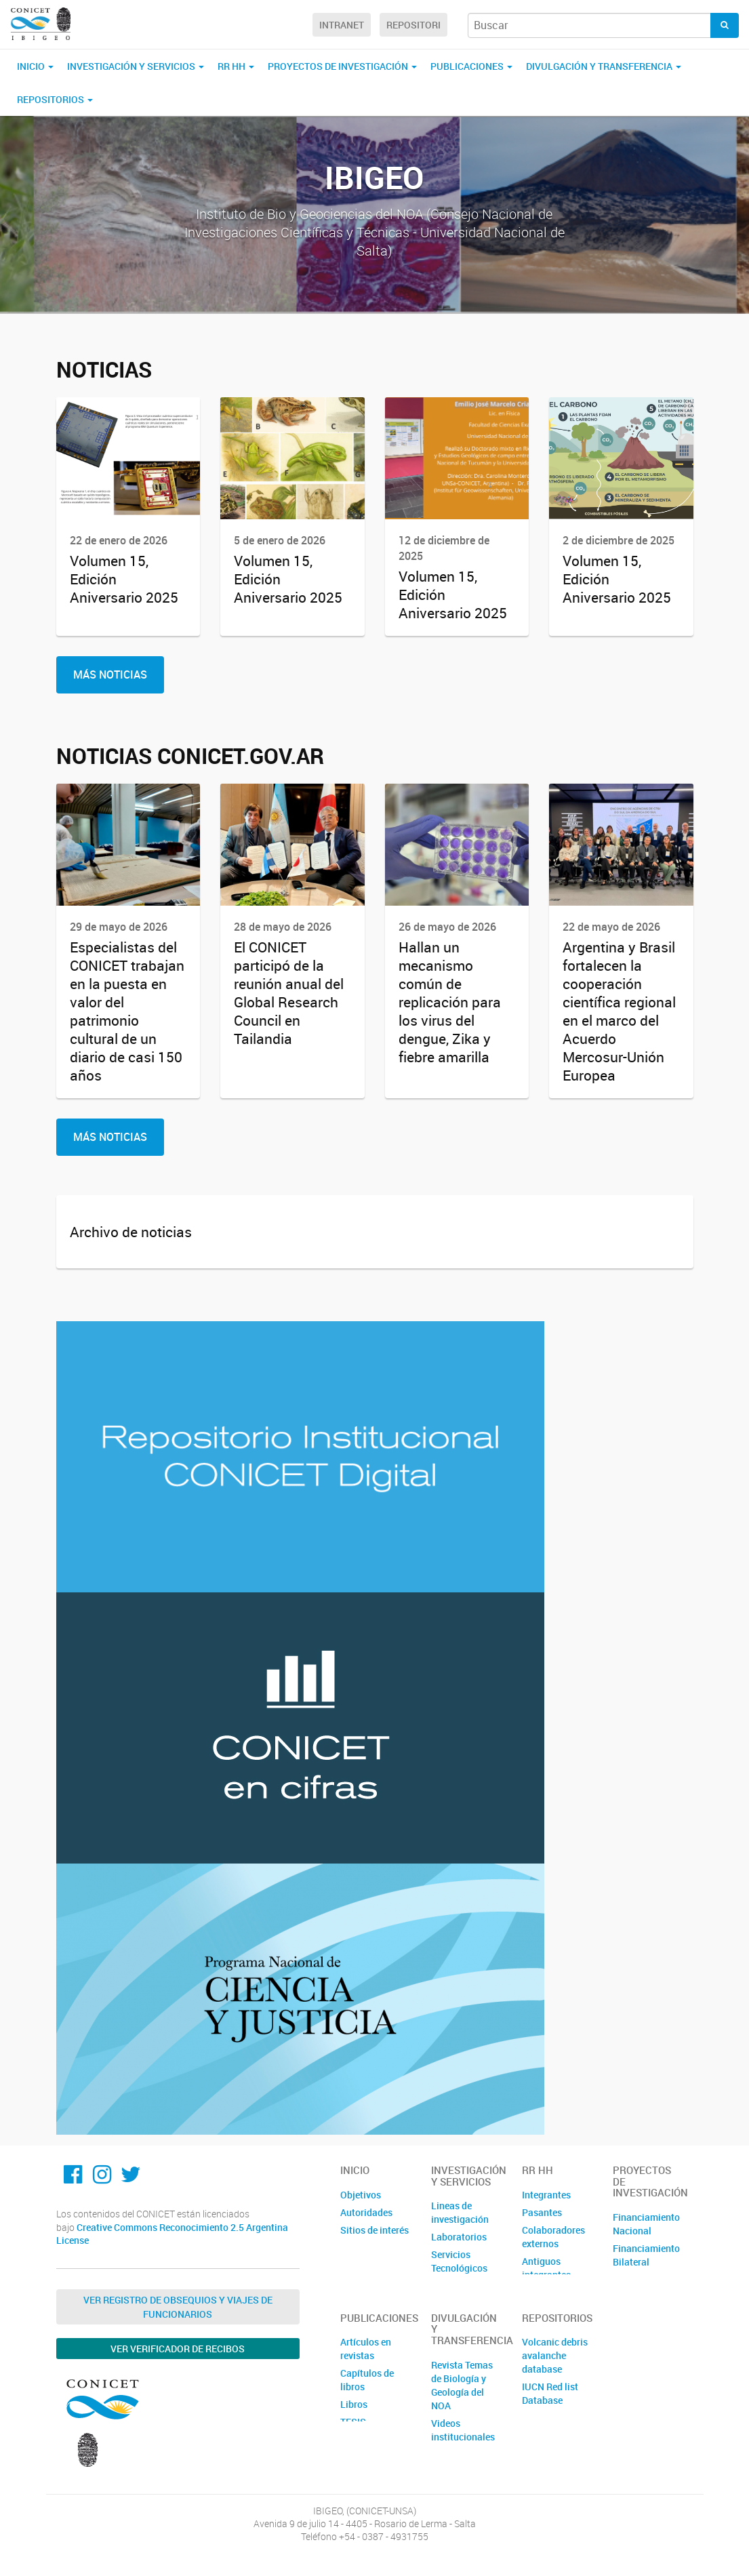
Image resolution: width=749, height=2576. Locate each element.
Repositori (413, 24)
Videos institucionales (463, 2430)
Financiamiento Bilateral (646, 2255)
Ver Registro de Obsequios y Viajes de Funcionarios (177, 2306)
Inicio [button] (35, 66)
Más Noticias (110, 674)
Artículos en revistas (365, 2348)
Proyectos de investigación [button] (342, 66)
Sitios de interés (374, 2229)
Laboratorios (459, 2236)
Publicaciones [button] (471, 66)
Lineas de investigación (460, 2212)
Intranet (341, 24)
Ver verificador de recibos (177, 2348)
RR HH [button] (236, 66)
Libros (353, 2404)
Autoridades (366, 2212)
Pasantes (542, 2212)
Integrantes (546, 2194)
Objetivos (360, 2194)
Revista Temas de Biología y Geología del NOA (462, 2385)
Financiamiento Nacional (646, 2224)
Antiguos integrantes (546, 2268)
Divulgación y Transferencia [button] (603, 66)
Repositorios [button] (55, 99)
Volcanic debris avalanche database (555, 2355)
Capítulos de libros (367, 2380)
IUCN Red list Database (550, 2393)
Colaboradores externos (553, 2236)
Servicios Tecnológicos (459, 2261)
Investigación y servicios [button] (135, 66)
